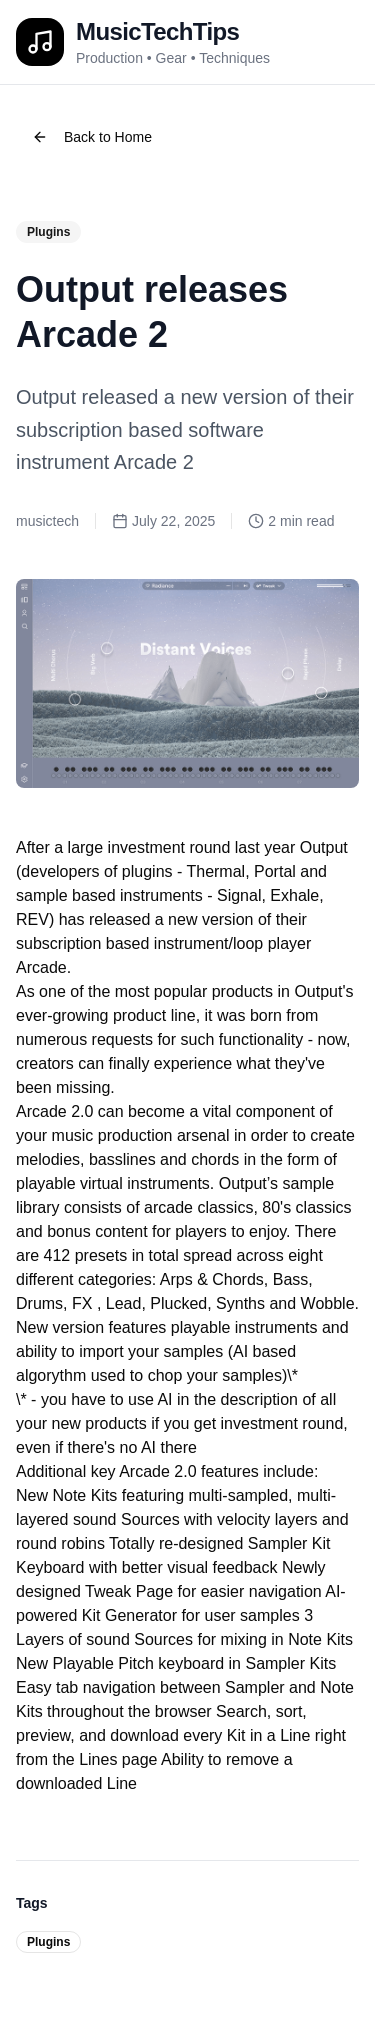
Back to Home (92, 137)
